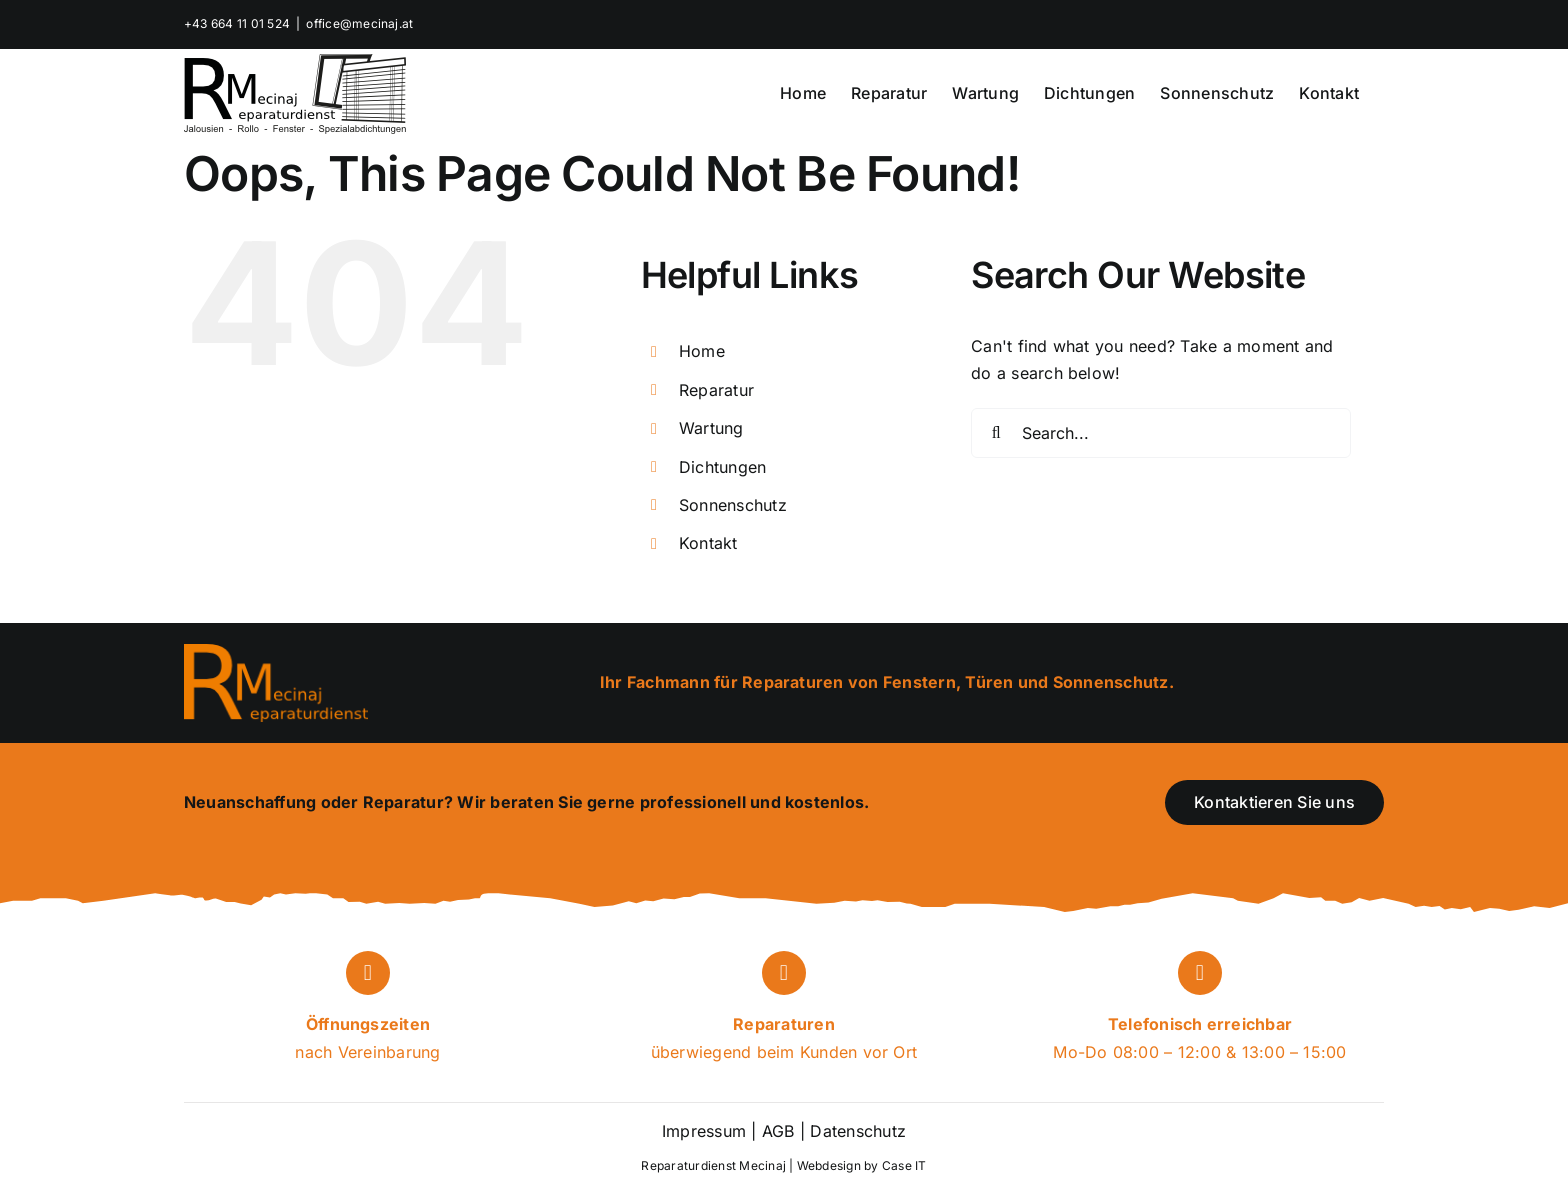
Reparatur (716, 390)
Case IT (904, 1165)
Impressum (704, 1131)
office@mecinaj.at (359, 23)
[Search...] (1161, 433)
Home (702, 351)
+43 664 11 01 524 (237, 23)
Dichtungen (722, 467)
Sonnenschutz (733, 505)
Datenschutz (855, 1131)
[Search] (996, 433)
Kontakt (708, 543)
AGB (778, 1131)
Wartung (711, 428)
